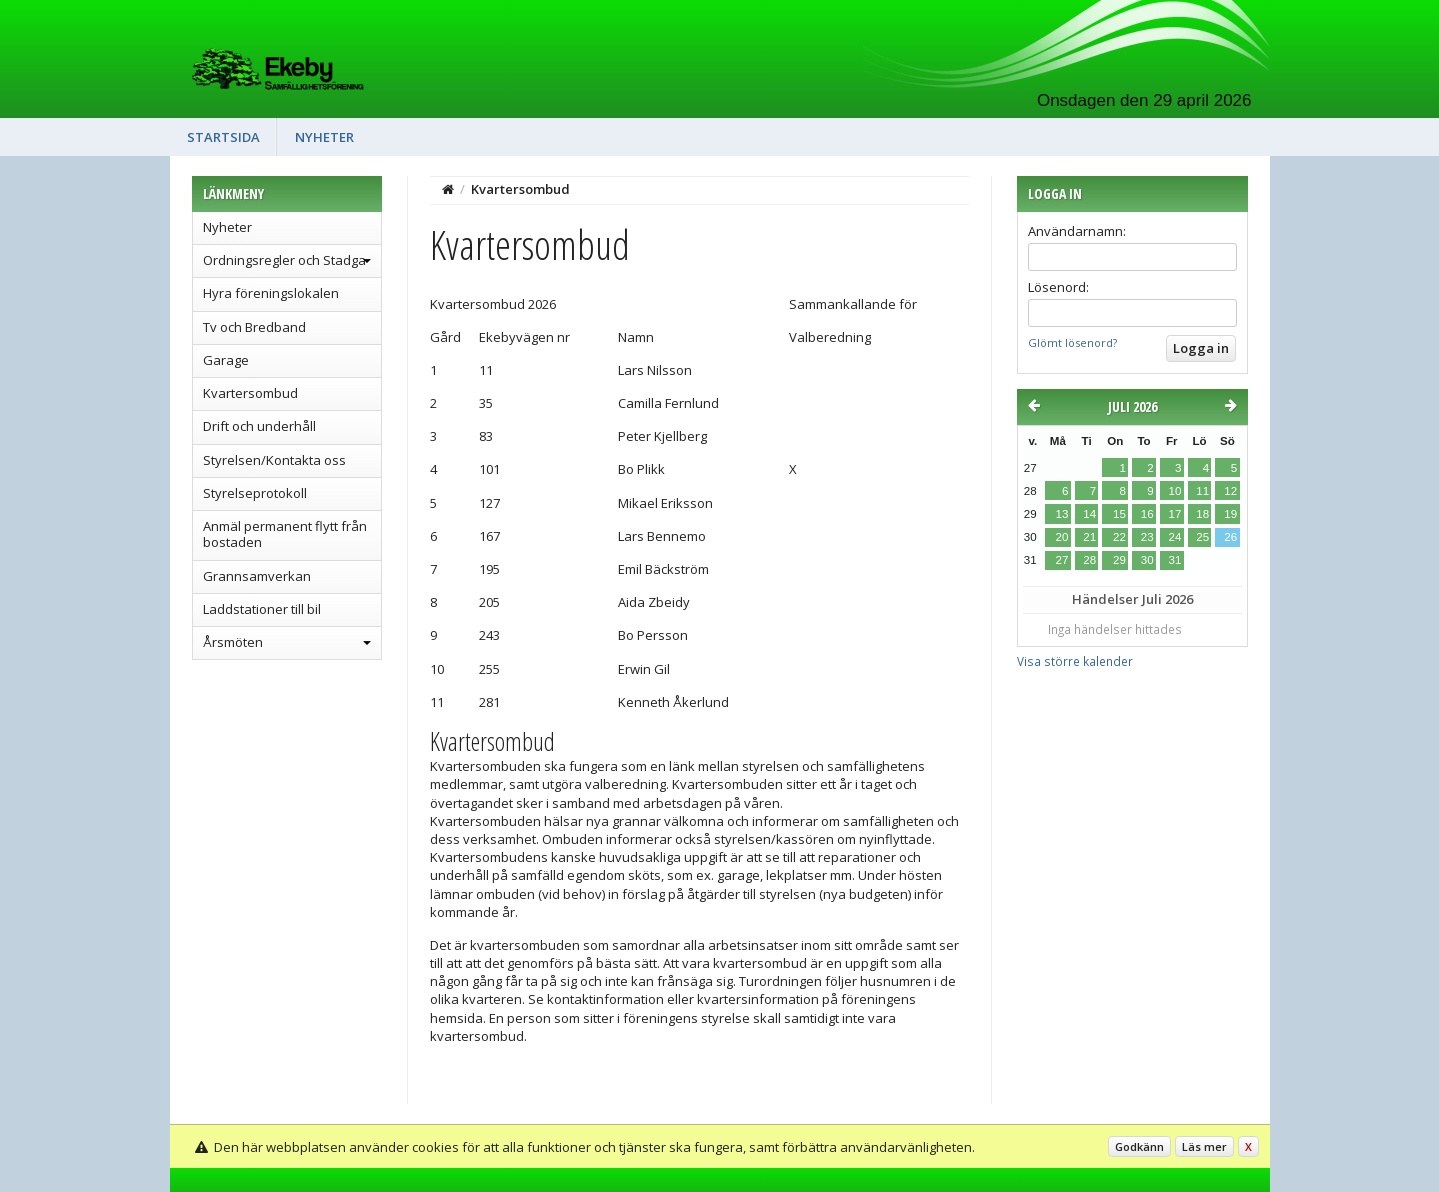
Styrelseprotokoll (255, 493)
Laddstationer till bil (262, 609)
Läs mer (1204, 1146)
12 (1230, 491)
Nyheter (324, 137)
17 (1174, 514)
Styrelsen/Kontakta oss (274, 460)
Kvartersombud (250, 393)
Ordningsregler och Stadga (284, 260)
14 (1089, 514)
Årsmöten (233, 642)
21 (1089, 537)
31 (1174, 560)
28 (1089, 560)
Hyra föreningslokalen (271, 293)
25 (1202, 537)
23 (1147, 537)
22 (1119, 537)
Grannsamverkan (257, 576)
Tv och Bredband (254, 327)
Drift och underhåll (259, 426)
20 (1062, 537)
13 (1062, 514)
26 (1230, 537)
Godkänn (1139, 1146)
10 (1174, 491)
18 (1202, 514)
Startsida (223, 137)
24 (1174, 537)
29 (1119, 560)
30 (1147, 560)
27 (1062, 560)
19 (1230, 514)
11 (1202, 491)
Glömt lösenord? (1072, 342)
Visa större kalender (1075, 661)
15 (1119, 514)
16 (1147, 514)
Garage (226, 360)
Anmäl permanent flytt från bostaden (285, 534)
